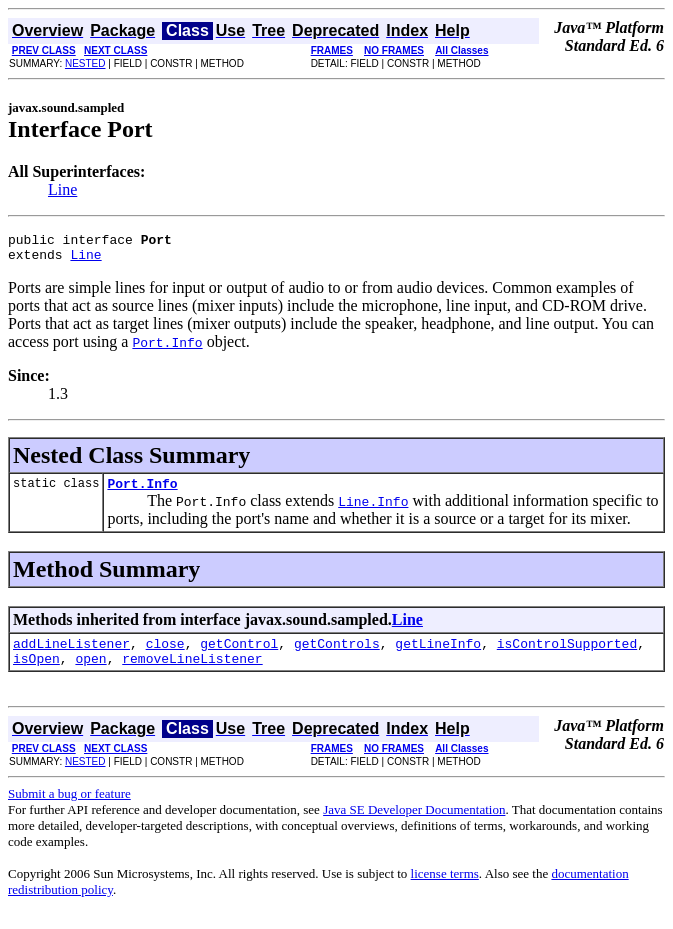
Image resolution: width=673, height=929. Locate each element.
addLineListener (71, 655)
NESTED (85, 63)
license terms (445, 888)
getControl (239, 655)
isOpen (36, 673)
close (165, 655)
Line (62, 189)
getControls (337, 655)
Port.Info (142, 492)
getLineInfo (438, 655)
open (90, 673)
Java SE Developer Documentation (414, 824)
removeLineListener (192, 673)
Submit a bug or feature (69, 808)
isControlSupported (567, 655)
